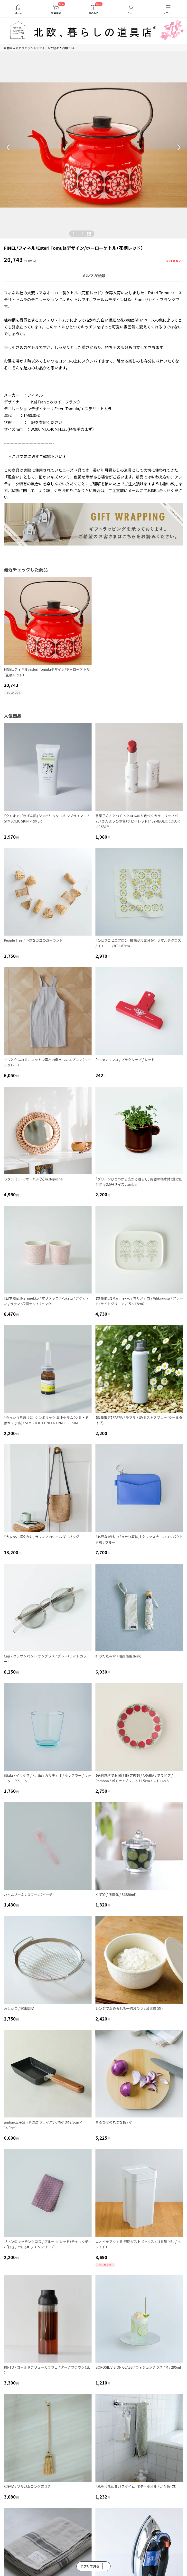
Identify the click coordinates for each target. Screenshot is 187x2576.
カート (131, 13)
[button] (8, 147)
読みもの (93, 13)
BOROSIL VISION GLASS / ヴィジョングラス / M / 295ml (138, 2367)
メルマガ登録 (93, 276)
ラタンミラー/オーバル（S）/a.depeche (33, 1179)
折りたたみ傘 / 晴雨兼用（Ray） (118, 1656)
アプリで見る (89, 2566)
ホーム (18, 13)
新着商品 (56, 13)
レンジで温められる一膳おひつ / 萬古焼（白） (129, 2008)
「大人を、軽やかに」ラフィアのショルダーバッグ (41, 1536)
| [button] (78, 233)
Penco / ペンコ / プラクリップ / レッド (125, 1059)
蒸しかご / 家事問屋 (19, 2008)
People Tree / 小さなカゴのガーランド (33, 940)
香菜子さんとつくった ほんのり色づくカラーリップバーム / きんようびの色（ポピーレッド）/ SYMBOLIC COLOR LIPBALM (138, 821)
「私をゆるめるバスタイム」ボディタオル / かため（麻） (136, 2486)
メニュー (168, 13)
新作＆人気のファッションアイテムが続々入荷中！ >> (39, 48)
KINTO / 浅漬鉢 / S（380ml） (116, 1894)
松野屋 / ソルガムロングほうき (27, 2486)
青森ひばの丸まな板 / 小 (113, 2122)
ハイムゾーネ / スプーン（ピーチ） (29, 1894)
